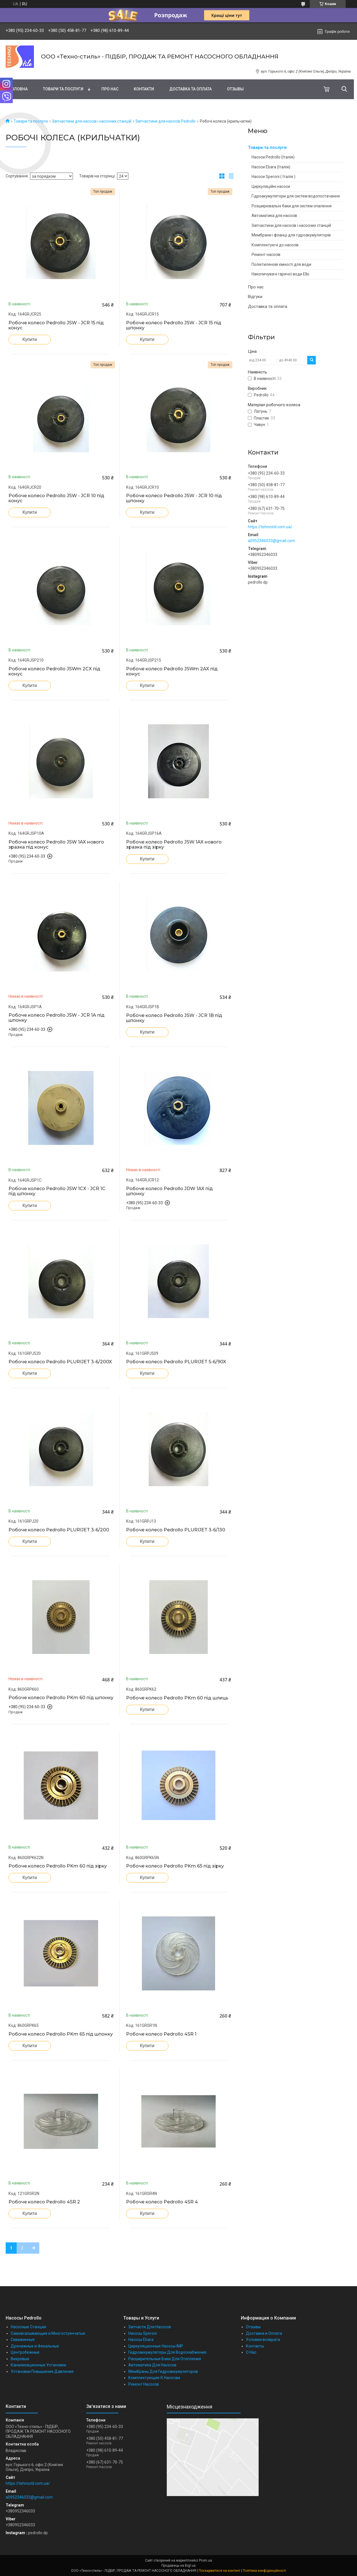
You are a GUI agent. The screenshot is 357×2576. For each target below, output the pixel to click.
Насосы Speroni (142, 2333)
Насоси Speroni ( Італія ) (273, 176)
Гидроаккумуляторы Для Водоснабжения (167, 2352)
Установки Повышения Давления (42, 2371)
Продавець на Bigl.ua (178, 2566)
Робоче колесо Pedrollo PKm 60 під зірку (57, 1866)
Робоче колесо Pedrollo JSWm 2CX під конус (54, 671)
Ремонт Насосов (143, 2384)
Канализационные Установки (38, 2365)
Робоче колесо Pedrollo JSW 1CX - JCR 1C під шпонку (56, 1191)
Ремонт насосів (266, 254)
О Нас (251, 2352)
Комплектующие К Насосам (154, 2377)
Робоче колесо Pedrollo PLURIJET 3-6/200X (60, 1361)
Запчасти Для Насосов (149, 2327)
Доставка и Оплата (264, 2333)
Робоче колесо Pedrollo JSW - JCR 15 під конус (56, 325)
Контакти (144, 89)
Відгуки (255, 296)
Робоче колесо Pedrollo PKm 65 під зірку (175, 1866)
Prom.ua (205, 2560)
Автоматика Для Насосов (152, 2365)
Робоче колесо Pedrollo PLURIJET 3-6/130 (175, 1529)
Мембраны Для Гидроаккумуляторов (163, 2371)
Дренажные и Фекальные (35, 2346)
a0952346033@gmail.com (271, 540)
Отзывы (235, 89)
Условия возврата (263, 2339)
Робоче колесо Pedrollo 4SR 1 (161, 2034)
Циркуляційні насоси (271, 186)
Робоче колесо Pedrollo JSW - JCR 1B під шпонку (174, 1018)
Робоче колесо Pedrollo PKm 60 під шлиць (177, 1698)
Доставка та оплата (190, 89)
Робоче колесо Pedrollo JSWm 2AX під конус (172, 671)
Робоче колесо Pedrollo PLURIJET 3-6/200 (58, 1529)
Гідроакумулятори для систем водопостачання (296, 196)
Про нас (109, 89)
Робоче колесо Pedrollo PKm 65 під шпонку (60, 2034)
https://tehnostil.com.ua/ (270, 527)
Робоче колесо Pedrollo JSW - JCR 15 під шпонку (173, 325)
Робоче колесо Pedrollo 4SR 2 (44, 2202)
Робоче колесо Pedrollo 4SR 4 (162, 2202)
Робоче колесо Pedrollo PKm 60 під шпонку (60, 1697)
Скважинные (23, 2339)
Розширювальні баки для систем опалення (292, 206)
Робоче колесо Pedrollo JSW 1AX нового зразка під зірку (174, 845)
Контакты (255, 2346)
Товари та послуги (63, 89)
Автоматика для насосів (274, 215)
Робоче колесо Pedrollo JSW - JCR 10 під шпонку (174, 498)
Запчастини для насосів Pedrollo (165, 121)
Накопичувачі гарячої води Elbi (280, 274)
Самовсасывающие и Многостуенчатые (48, 2333)
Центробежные (25, 2352)
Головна (18, 89)
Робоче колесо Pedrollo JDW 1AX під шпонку (169, 1191)
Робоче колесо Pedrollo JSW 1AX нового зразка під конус (56, 845)
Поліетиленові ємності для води (281, 264)
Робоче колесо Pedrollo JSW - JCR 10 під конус (56, 498)
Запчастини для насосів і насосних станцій (91, 121)
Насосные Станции (28, 2327)
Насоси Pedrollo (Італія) (273, 157)
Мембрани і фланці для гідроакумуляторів (291, 235)
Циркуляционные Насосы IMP (155, 2346)
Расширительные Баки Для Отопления (164, 2359)
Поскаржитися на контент (219, 2571)
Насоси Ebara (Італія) (271, 167)
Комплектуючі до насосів (275, 245)
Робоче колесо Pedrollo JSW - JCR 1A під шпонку (56, 1018)
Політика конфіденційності (264, 2571)
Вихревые (20, 2359)
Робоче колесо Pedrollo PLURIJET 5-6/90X (176, 1361)
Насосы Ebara (140, 2339)
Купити (29, 339)
